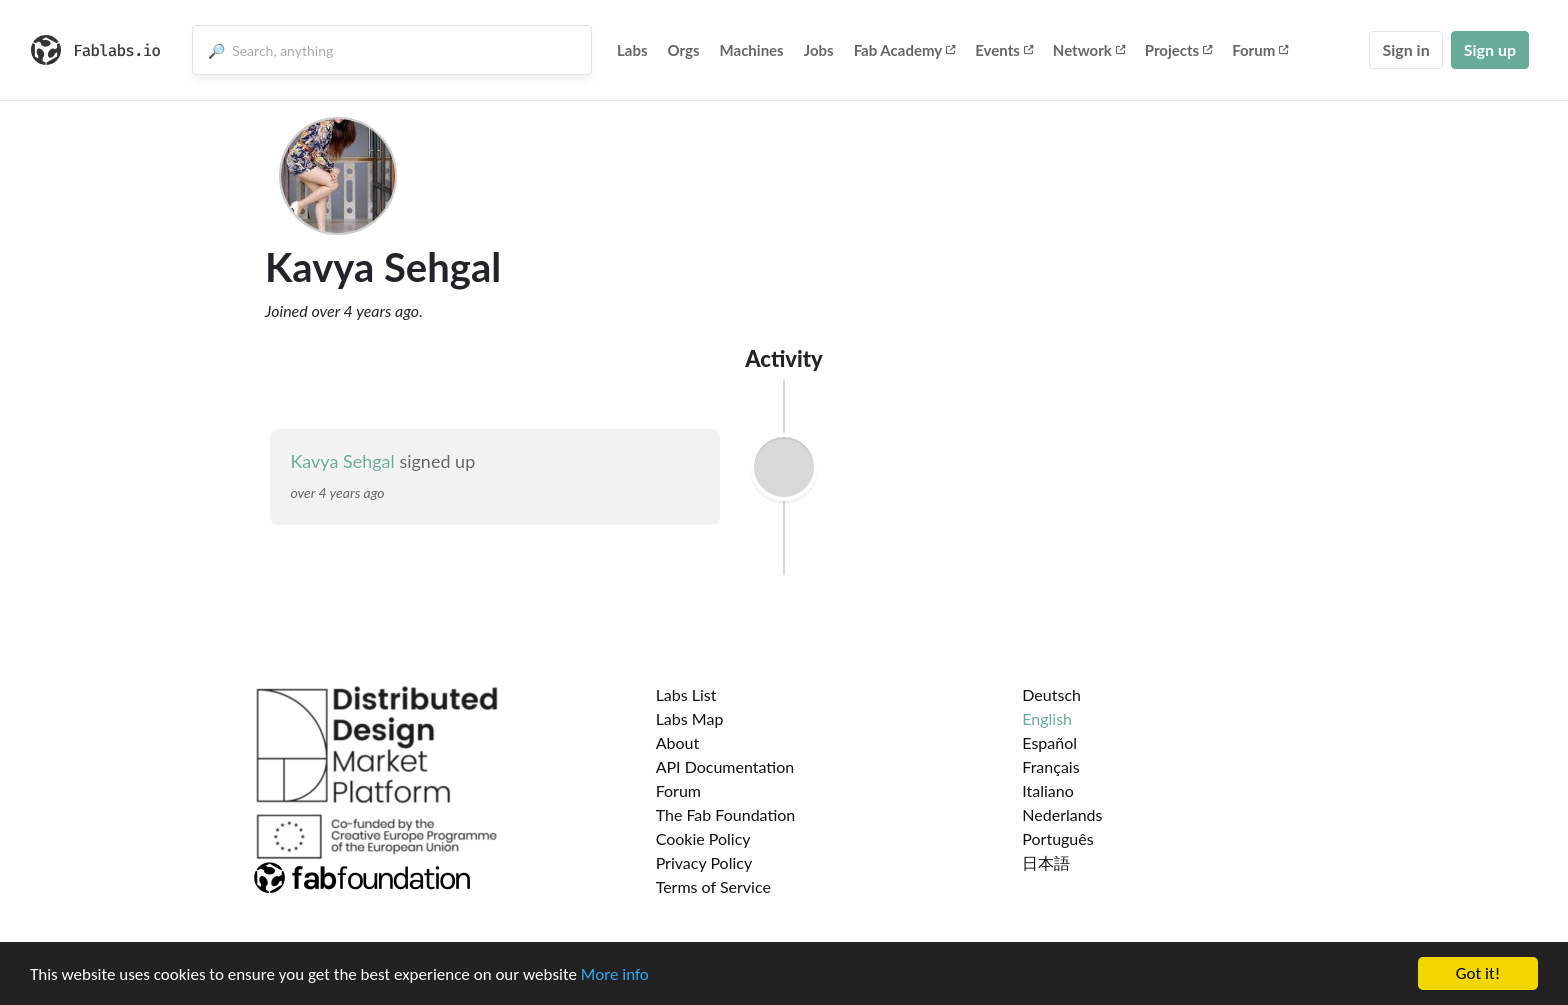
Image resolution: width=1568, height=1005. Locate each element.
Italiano (1048, 790)
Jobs (819, 50)
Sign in (1405, 49)
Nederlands (1062, 814)
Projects (1178, 50)
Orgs (684, 50)
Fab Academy (905, 50)
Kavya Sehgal (342, 461)
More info (615, 981)
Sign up (1490, 49)
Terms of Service (713, 886)
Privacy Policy (704, 862)
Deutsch (1051, 694)
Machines (752, 50)
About (678, 742)
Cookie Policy (703, 838)
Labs (632, 50)
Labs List (686, 694)
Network (1089, 50)
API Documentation (725, 766)
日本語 (1046, 862)
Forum (1260, 50)
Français (1050, 766)
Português (1057, 838)
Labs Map (690, 718)
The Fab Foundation (726, 814)
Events (1004, 50)
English (1047, 718)
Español (1049, 742)
